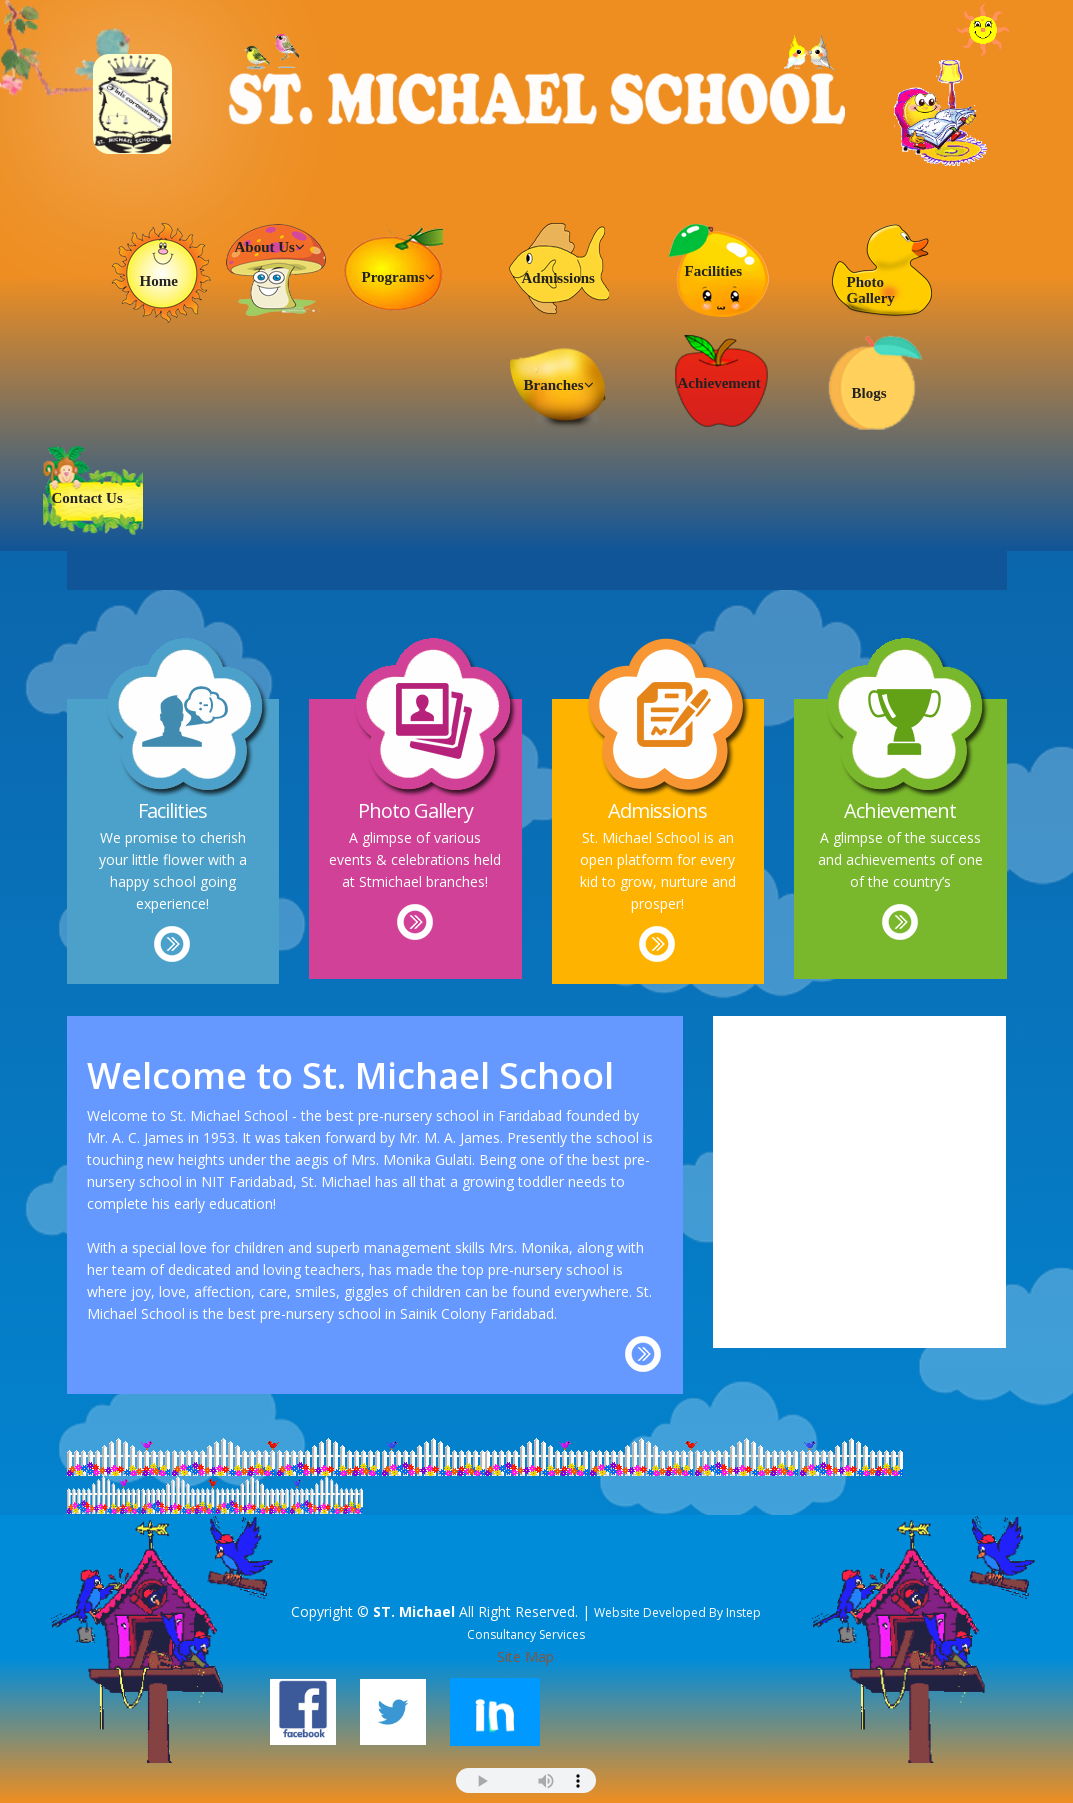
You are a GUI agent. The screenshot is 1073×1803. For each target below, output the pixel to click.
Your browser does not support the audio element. (526, 1780)
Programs (398, 277)
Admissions (558, 278)
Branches (559, 385)
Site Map (525, 1656)
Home (159, 281)
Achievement (719, 383)
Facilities (713, 271)
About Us (270, 247)
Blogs (869, 393)
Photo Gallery (871, 290)
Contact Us (87, 498)
